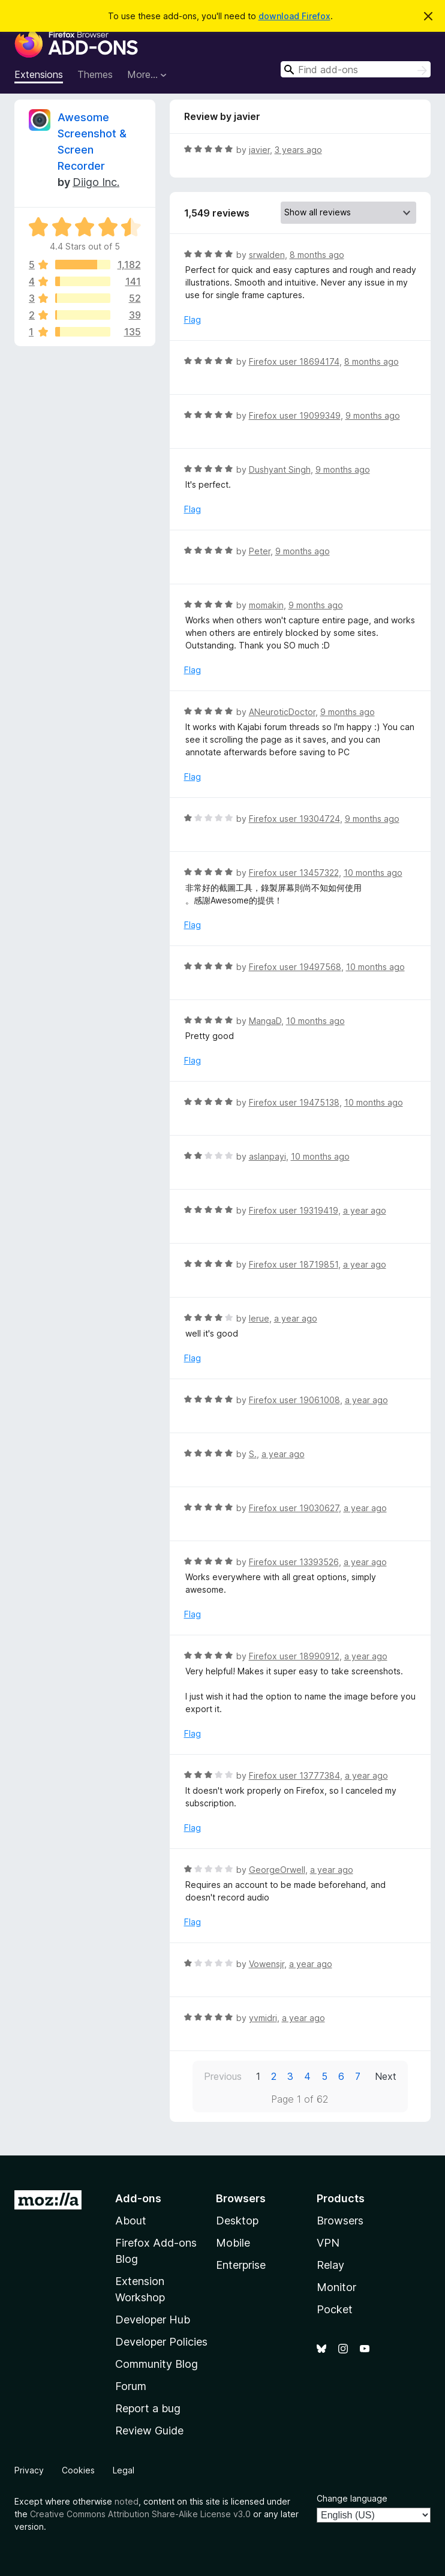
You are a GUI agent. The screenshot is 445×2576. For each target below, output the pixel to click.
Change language (352, 2498)
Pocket (335, 2309)
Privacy (29, 2470)
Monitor (336, 2287)
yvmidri (263, 2018)
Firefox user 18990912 (294, 1656)
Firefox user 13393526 (294, 1562)
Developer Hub (152, 2319)
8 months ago (317, 255)
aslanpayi (267, 1156)
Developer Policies (161, 2341)
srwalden (267, 255)
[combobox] (356, 69)
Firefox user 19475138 (294, 1102)
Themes (95, 74)
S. (253, 1454)
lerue (259, 1318)
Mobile (233, 2242)
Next (385, 2076)
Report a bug (148, 2408)
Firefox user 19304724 (294, 818)
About (130, 2220)
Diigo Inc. (96, 182)
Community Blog (156, 2364)
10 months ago (373, 872)
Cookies (78, 2470)
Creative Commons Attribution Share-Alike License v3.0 (140, 2514)
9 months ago (372, 415)
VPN (328, 2242)
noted (127, 2501)
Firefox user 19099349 (295, 415)
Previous (223, 2076)
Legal (123, 2470)
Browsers (340, 2220)
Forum (130, 2386)
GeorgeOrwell (277, 1870)
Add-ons (138, 2198)
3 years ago (298, 150)
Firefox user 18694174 (294, 361)
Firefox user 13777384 (294, 1775)
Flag (192, 319)
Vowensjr (266, 1964)
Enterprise (241, 2265)
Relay (330, 2265)
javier (259, 150)
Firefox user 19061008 (294, 1400)
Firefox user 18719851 (293, 1264)
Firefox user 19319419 (293, 1210)
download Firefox (294, 16)
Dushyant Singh (280, 469)
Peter (259, 551)
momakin (266, 605)
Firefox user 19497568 (295, 967)
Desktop (237, 2220)
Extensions (38, 74)
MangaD (265, 1021)
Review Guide (149, 2430)
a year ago (364, 1210)
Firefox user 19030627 (294, 1508)
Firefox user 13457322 (294, 872)
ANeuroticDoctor (282, 712)
